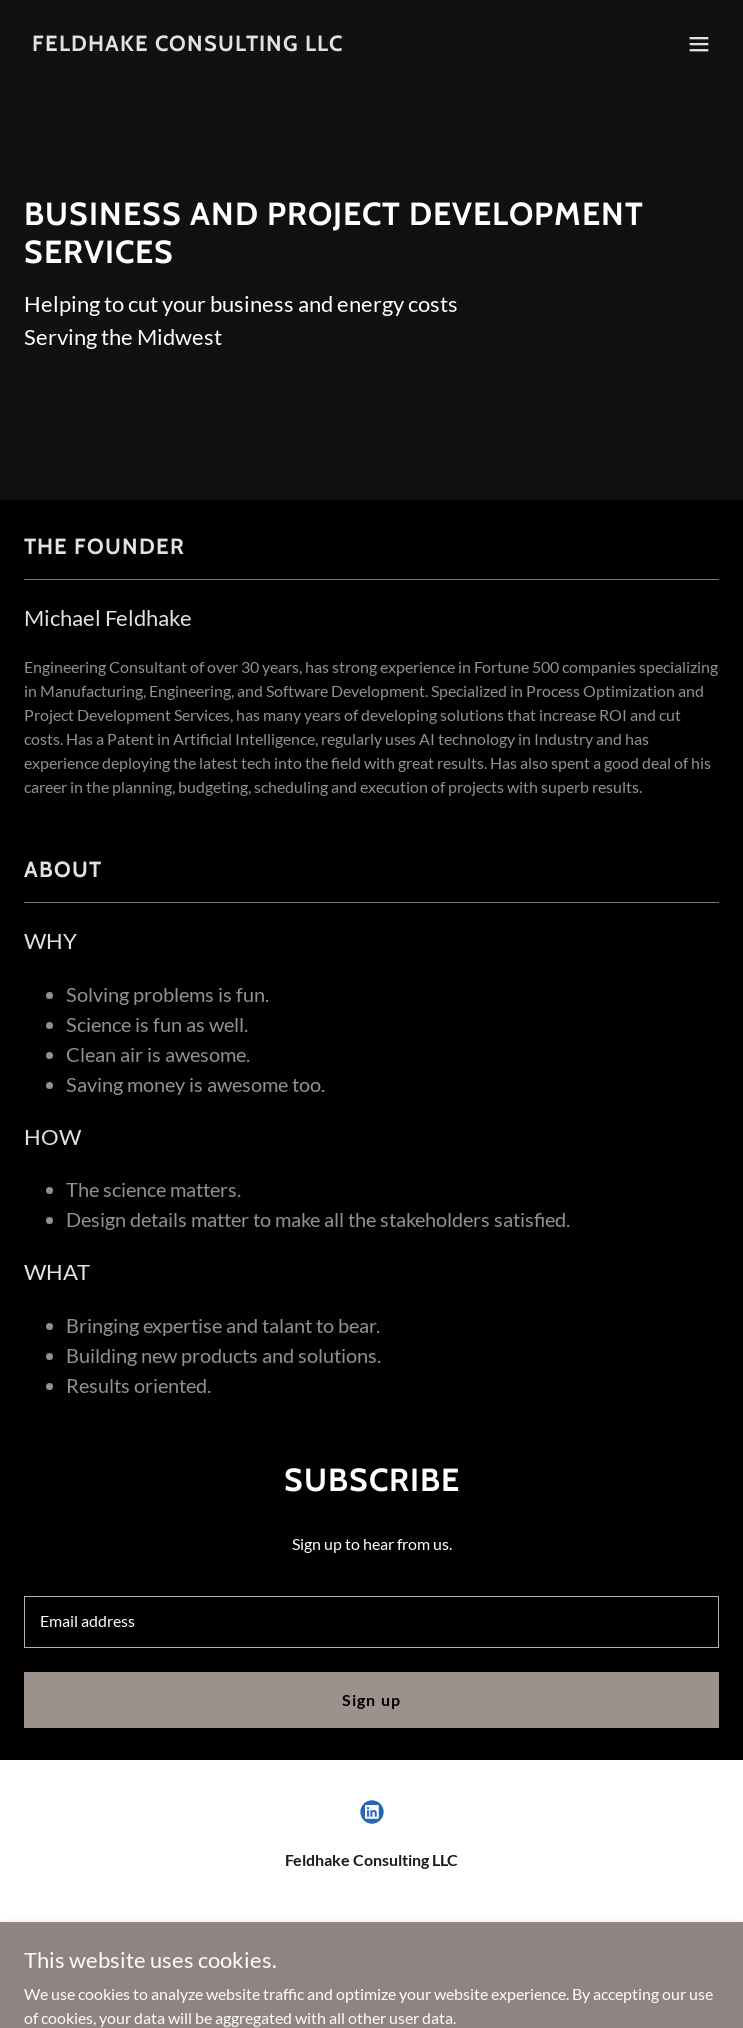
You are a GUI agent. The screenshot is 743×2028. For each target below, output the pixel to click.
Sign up (371, 1699)
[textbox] (371, 1622)
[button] (699, 44)
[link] (187, 44)
